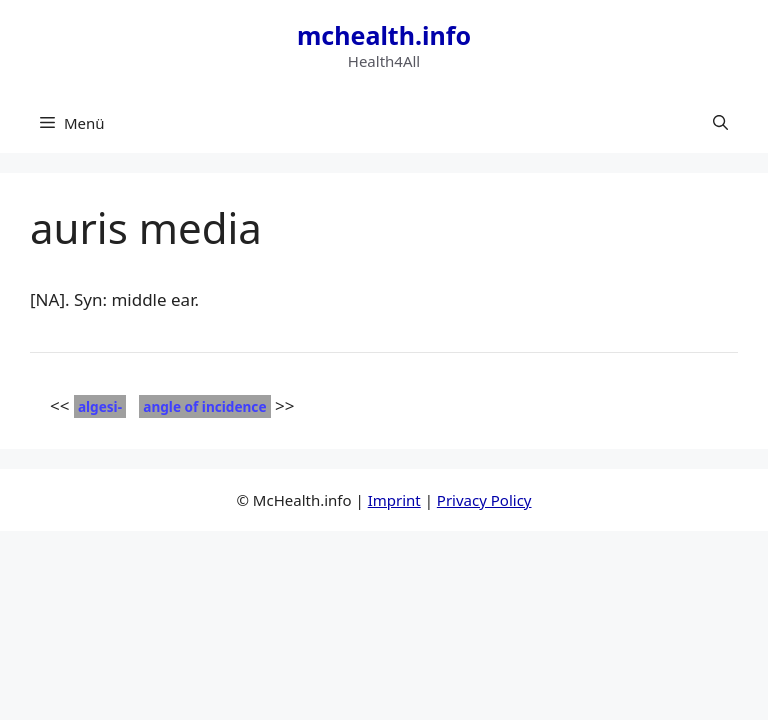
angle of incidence (204, 406)
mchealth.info (384, 35)
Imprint (394, 500)
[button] (720, 123)
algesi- (100, 406)
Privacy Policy (484, 500)
